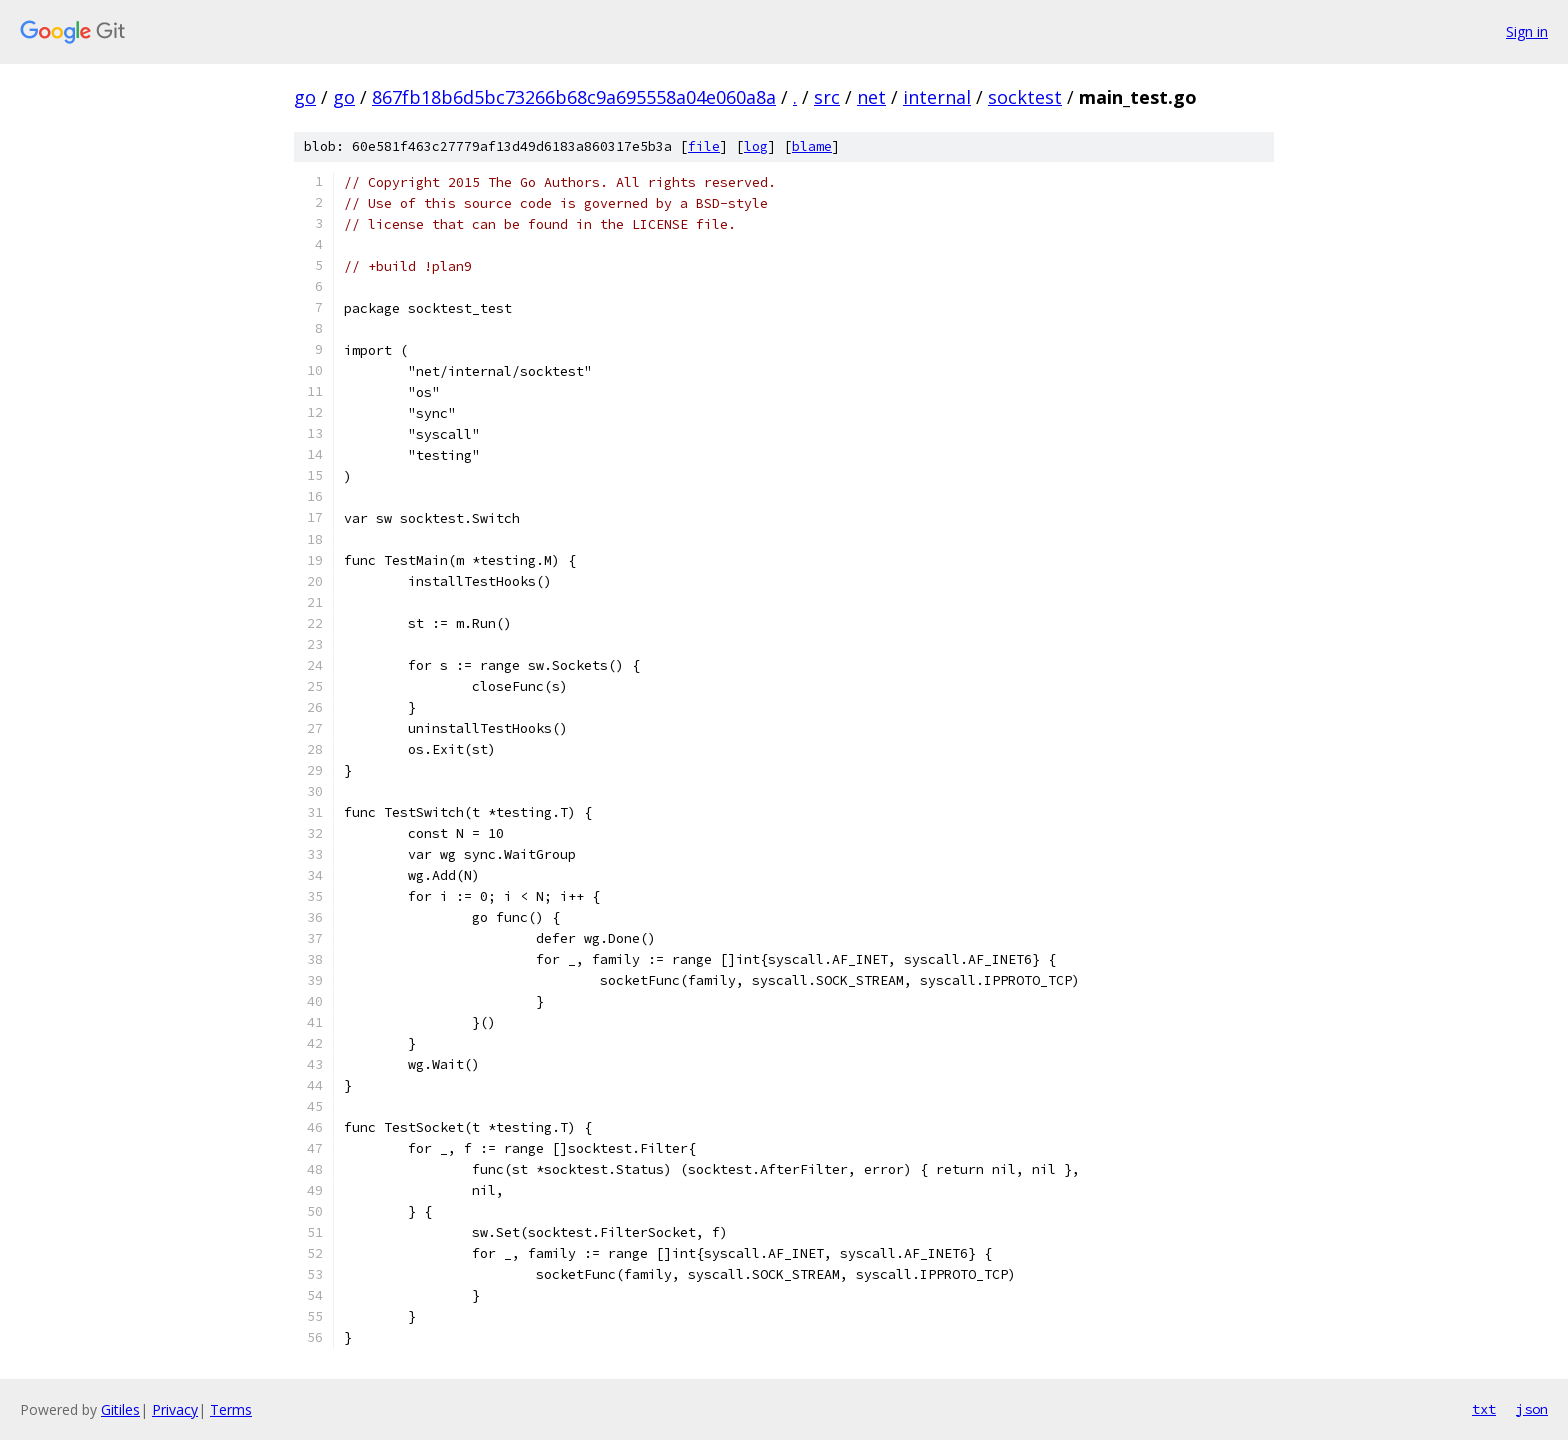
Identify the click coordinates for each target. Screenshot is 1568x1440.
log (756, 146)
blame (812, 146)
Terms (231, 1409)
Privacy (175, 1409)
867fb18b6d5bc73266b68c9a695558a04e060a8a (574, 97)
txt (1484, 1409)
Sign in (1527, 31)
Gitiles (120, 1409)
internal (937, 97)
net (871, 97)
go (305, 97)
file (704, 146)
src (827, 97)
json (1532, 1409)
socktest (1025, 97)
